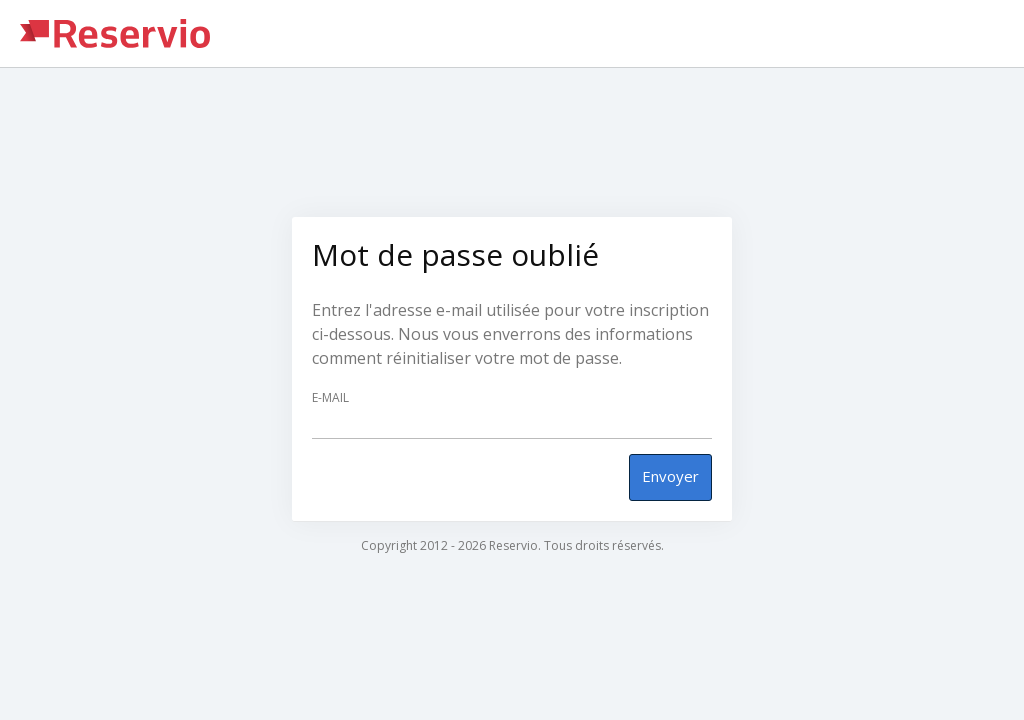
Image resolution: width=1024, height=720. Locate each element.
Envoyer (670, 476)
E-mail (330, 398)
